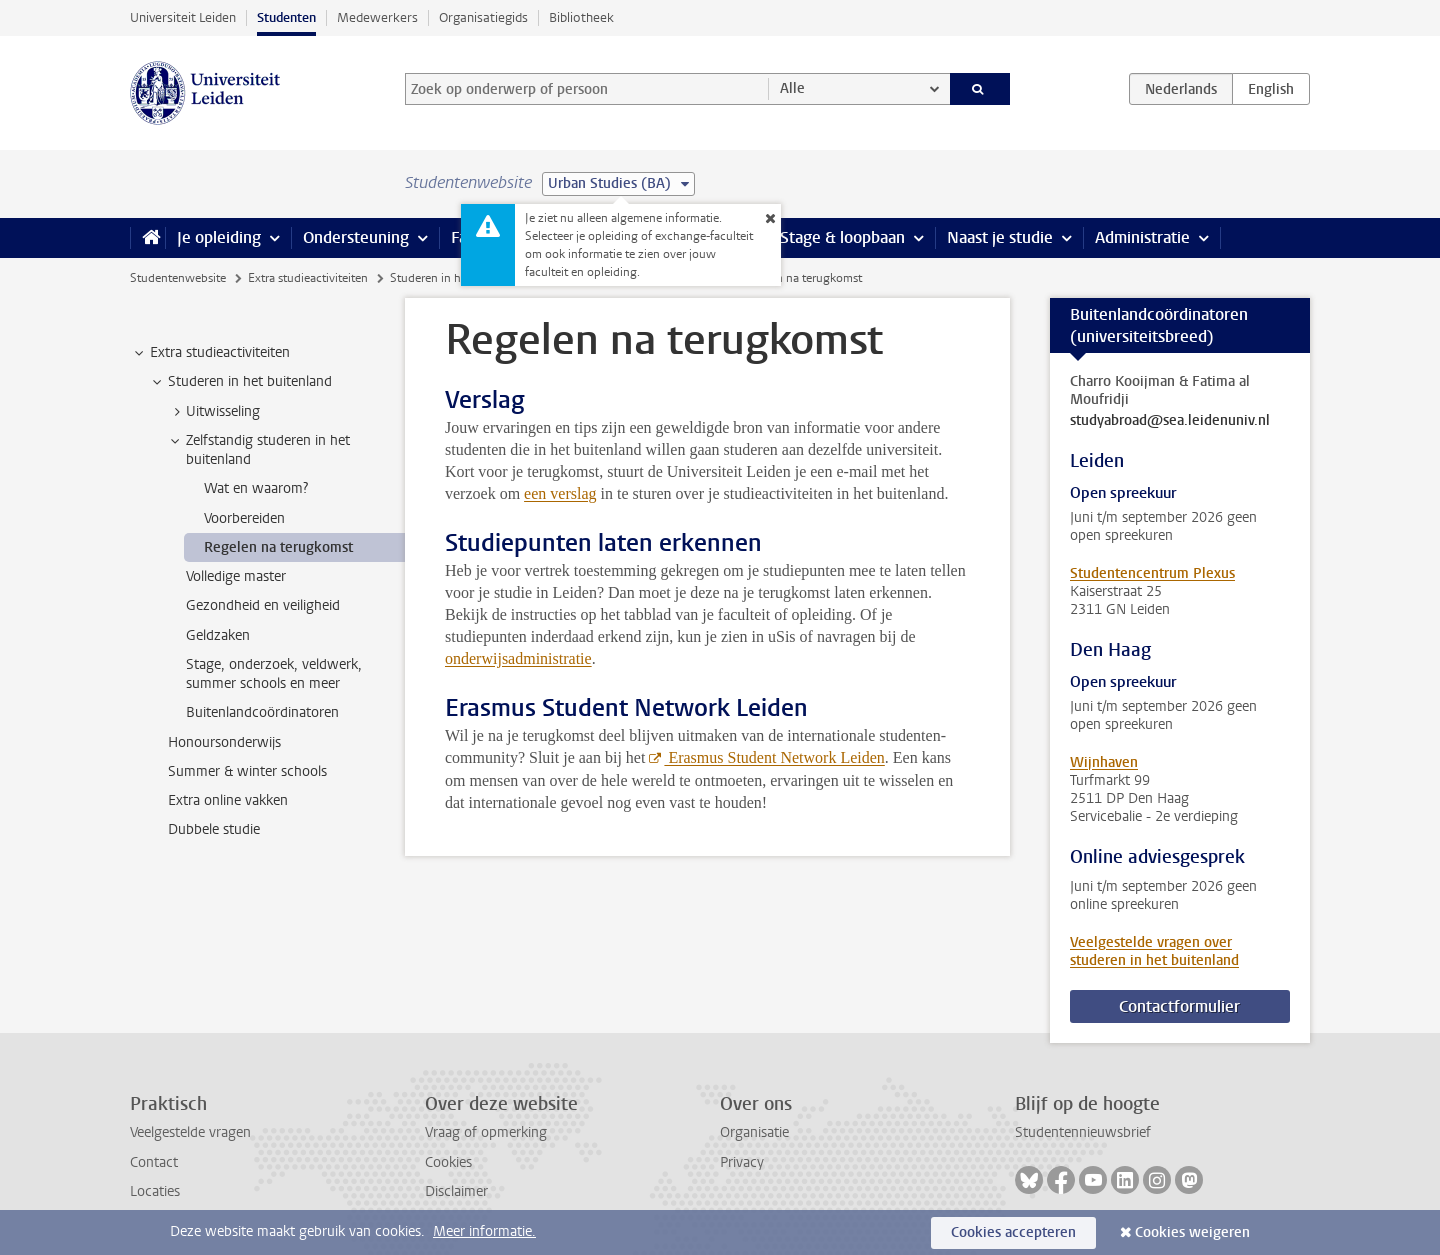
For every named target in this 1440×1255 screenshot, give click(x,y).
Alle (792, 88)
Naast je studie (1000, 237)
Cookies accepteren (1013, 1232)
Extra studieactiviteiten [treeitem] (210, 353)
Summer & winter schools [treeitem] (247, 771)
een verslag (560, 493)
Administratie (1142, 237)
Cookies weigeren (1192, 1232)
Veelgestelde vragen (190, 1132)
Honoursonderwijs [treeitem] (224, 742)
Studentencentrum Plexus (1152, 573)
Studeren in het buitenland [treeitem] (240, 382)
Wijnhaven (1104, 762)
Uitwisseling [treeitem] (213, 412)
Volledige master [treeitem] (236, 576)
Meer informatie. (484, 1231)
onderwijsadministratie (518, 658)
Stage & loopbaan (842, 237)
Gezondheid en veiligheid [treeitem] (263, 605)
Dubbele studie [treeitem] (214, 829)
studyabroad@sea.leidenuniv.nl (1170, 421)
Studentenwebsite (178, 278)
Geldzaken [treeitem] (218, 635)
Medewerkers (377, 17)
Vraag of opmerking (486, 1132)
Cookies (448, 1162)
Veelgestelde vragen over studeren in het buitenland (1154, 951)
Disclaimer (456, 1191)
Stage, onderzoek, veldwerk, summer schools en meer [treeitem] (274, 674)
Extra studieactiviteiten (308, 278)
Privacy (742, 1162)
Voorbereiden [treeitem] (244, 518)
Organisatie (754, 1132)
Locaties (155, 1191)
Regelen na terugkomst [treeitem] (278, 547)
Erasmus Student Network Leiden (774, 757)
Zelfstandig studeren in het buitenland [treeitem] (258, 450)
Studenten (286, 17)
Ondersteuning (356, 237)
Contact (154, 1162)
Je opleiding (219, 237)
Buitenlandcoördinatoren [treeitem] (262, 712)
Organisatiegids (483, 17)
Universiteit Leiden (183, 17)
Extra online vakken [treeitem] (228, 800)
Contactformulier (1179, 1006)
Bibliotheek (581, 17)
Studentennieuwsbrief (1083, 1132)
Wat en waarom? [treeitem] (256, 488)
